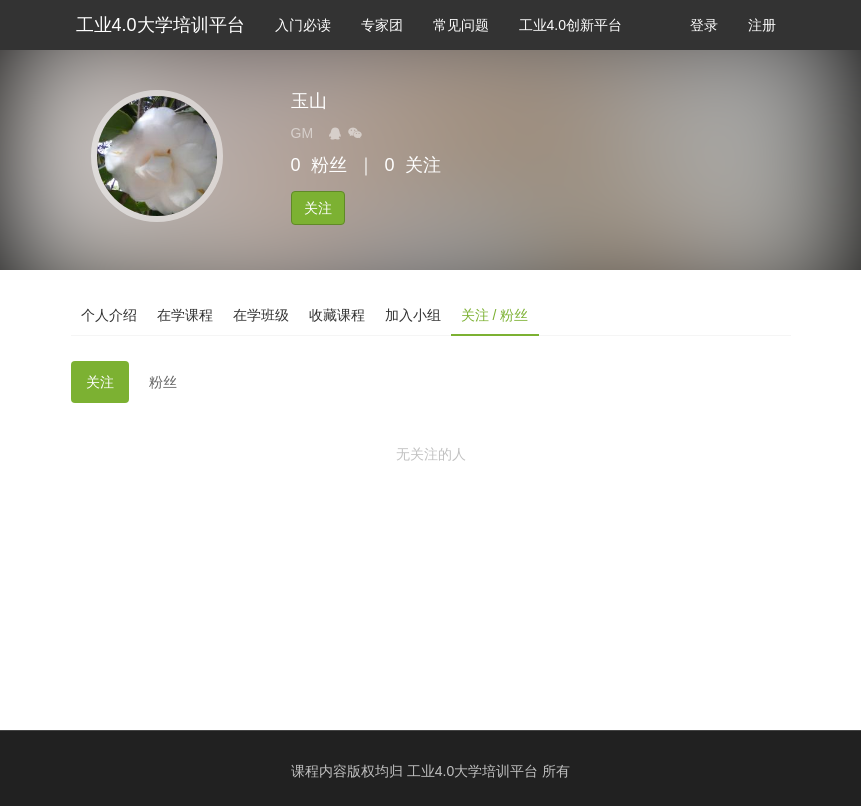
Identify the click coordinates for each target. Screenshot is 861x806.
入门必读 (303, 25)
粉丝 (163, 382)
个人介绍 (109, 315)
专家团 (382, 25)
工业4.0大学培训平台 (160, 25)
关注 (318, 208)
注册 (762, 25)
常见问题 (461, 25)
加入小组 (413, 315)
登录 (704, 25)
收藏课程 (337, 315)
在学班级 (261, 315)
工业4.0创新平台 (570, 25)
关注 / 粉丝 (495, 315)
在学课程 (185, 315)
